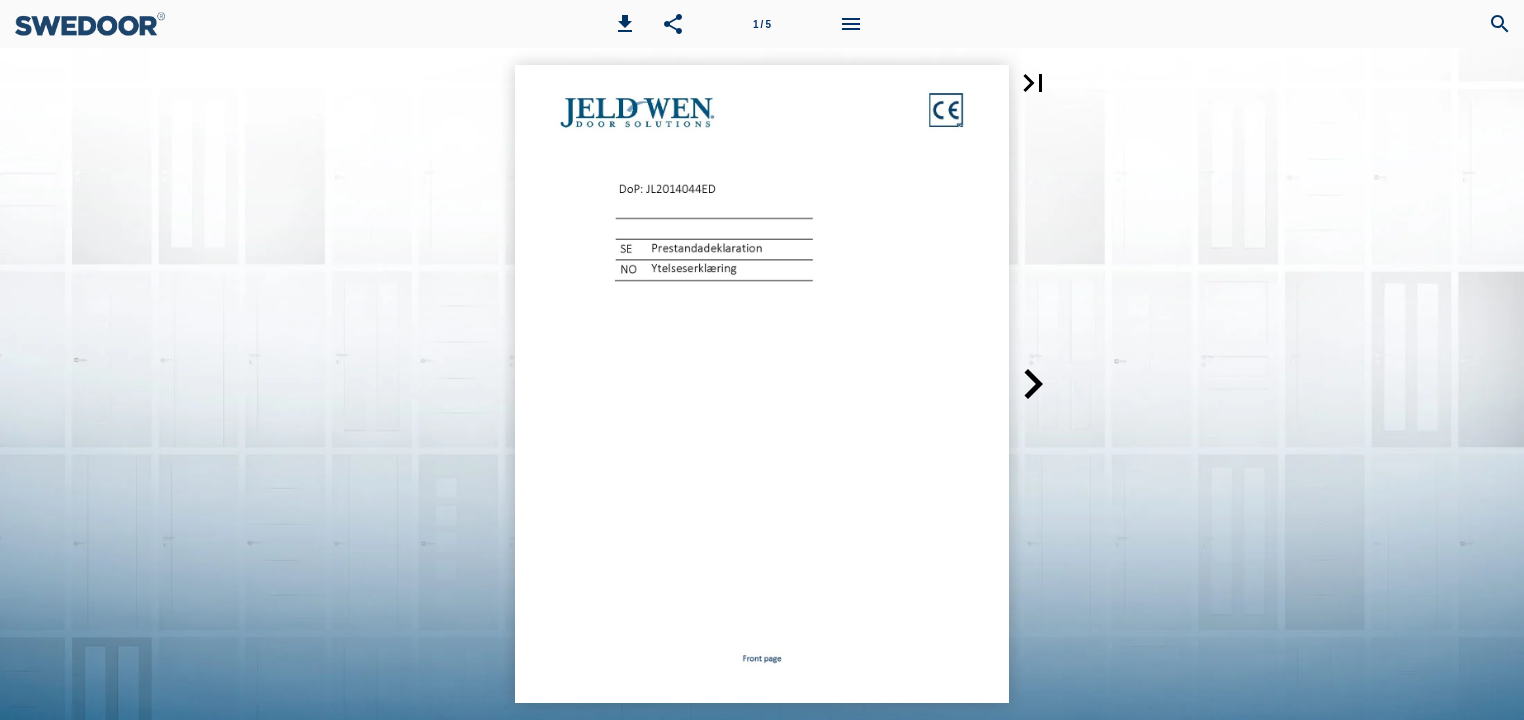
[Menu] (851, 24)
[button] (625, 24)
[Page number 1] (762, 24)
